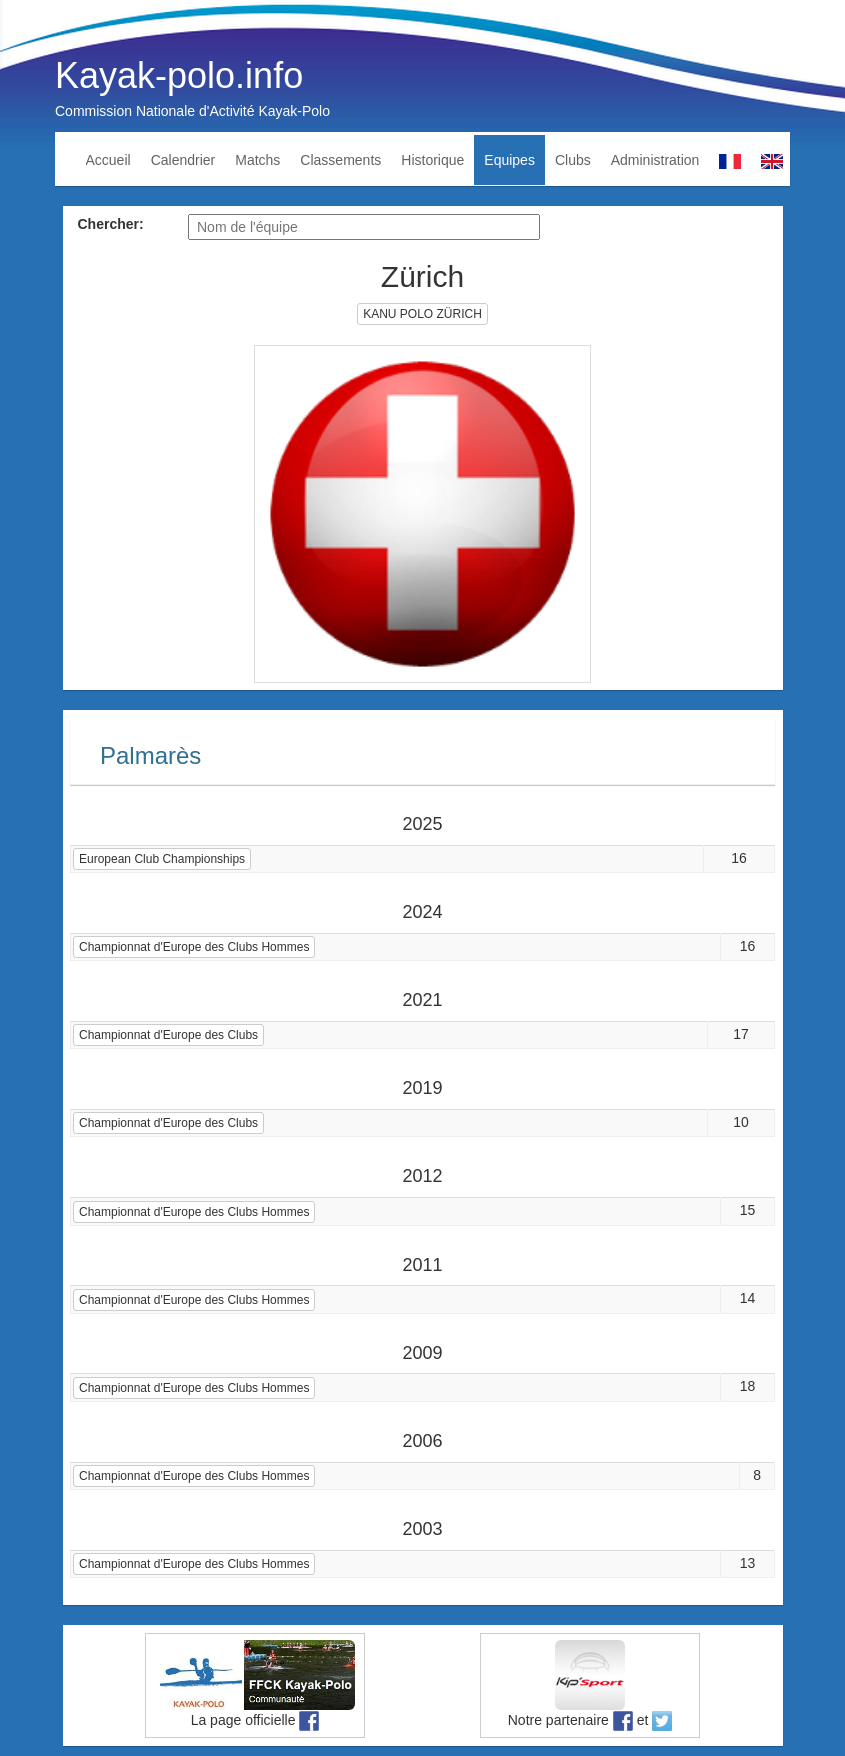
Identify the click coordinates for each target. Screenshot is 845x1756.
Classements (340, 160)
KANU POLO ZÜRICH (422, 314)
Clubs (573, 160)
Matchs (257, 160)
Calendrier (183, 160)
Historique (432, 160)
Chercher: (111, 224)
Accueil (108, 160)
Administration (655, 160)
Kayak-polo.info (179, 75)
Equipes (509, 160)
